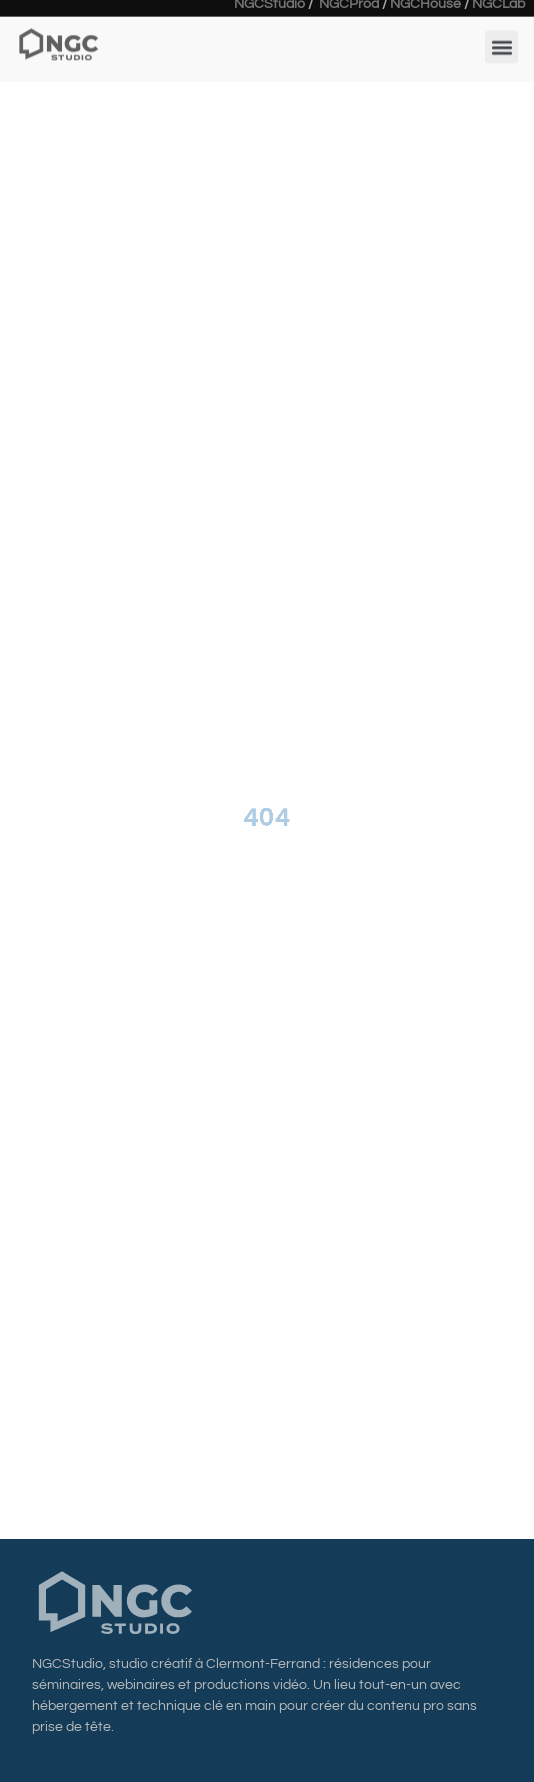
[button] (501, 39)
